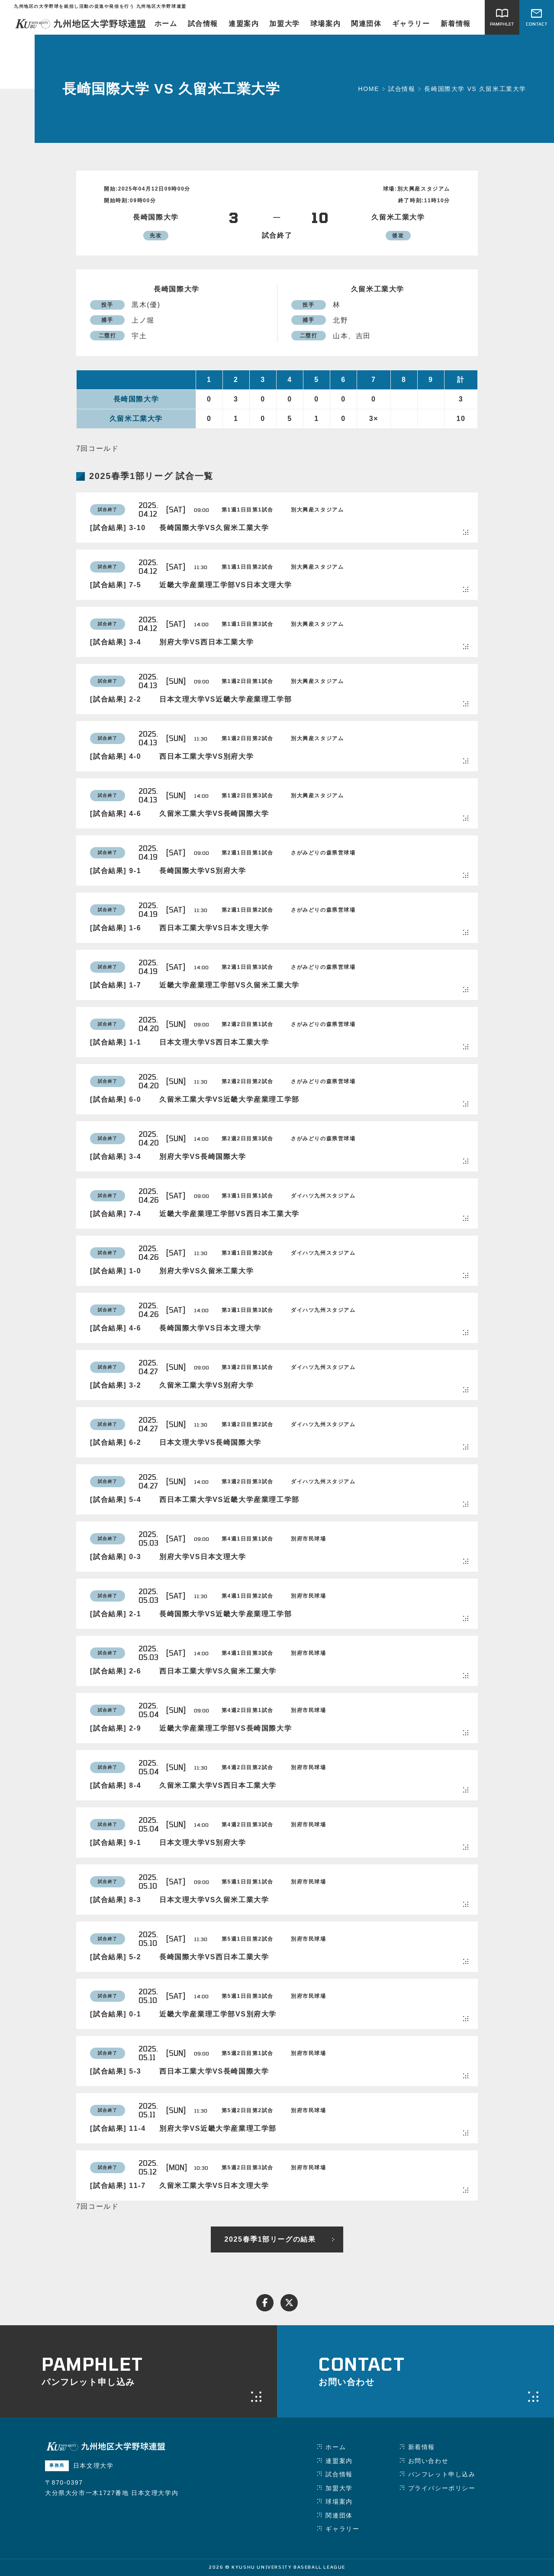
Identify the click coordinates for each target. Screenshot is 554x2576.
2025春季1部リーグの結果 (270, 2239)
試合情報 (203, 23)
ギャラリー (411, 23)
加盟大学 (284, 23)
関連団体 (366, 23)
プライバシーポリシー (442, 2488)
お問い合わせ (428, 2460)
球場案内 (325, 23)
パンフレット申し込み (442, 2474)
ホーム (166, 23)
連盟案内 (244, 23)
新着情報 (456, 23)
